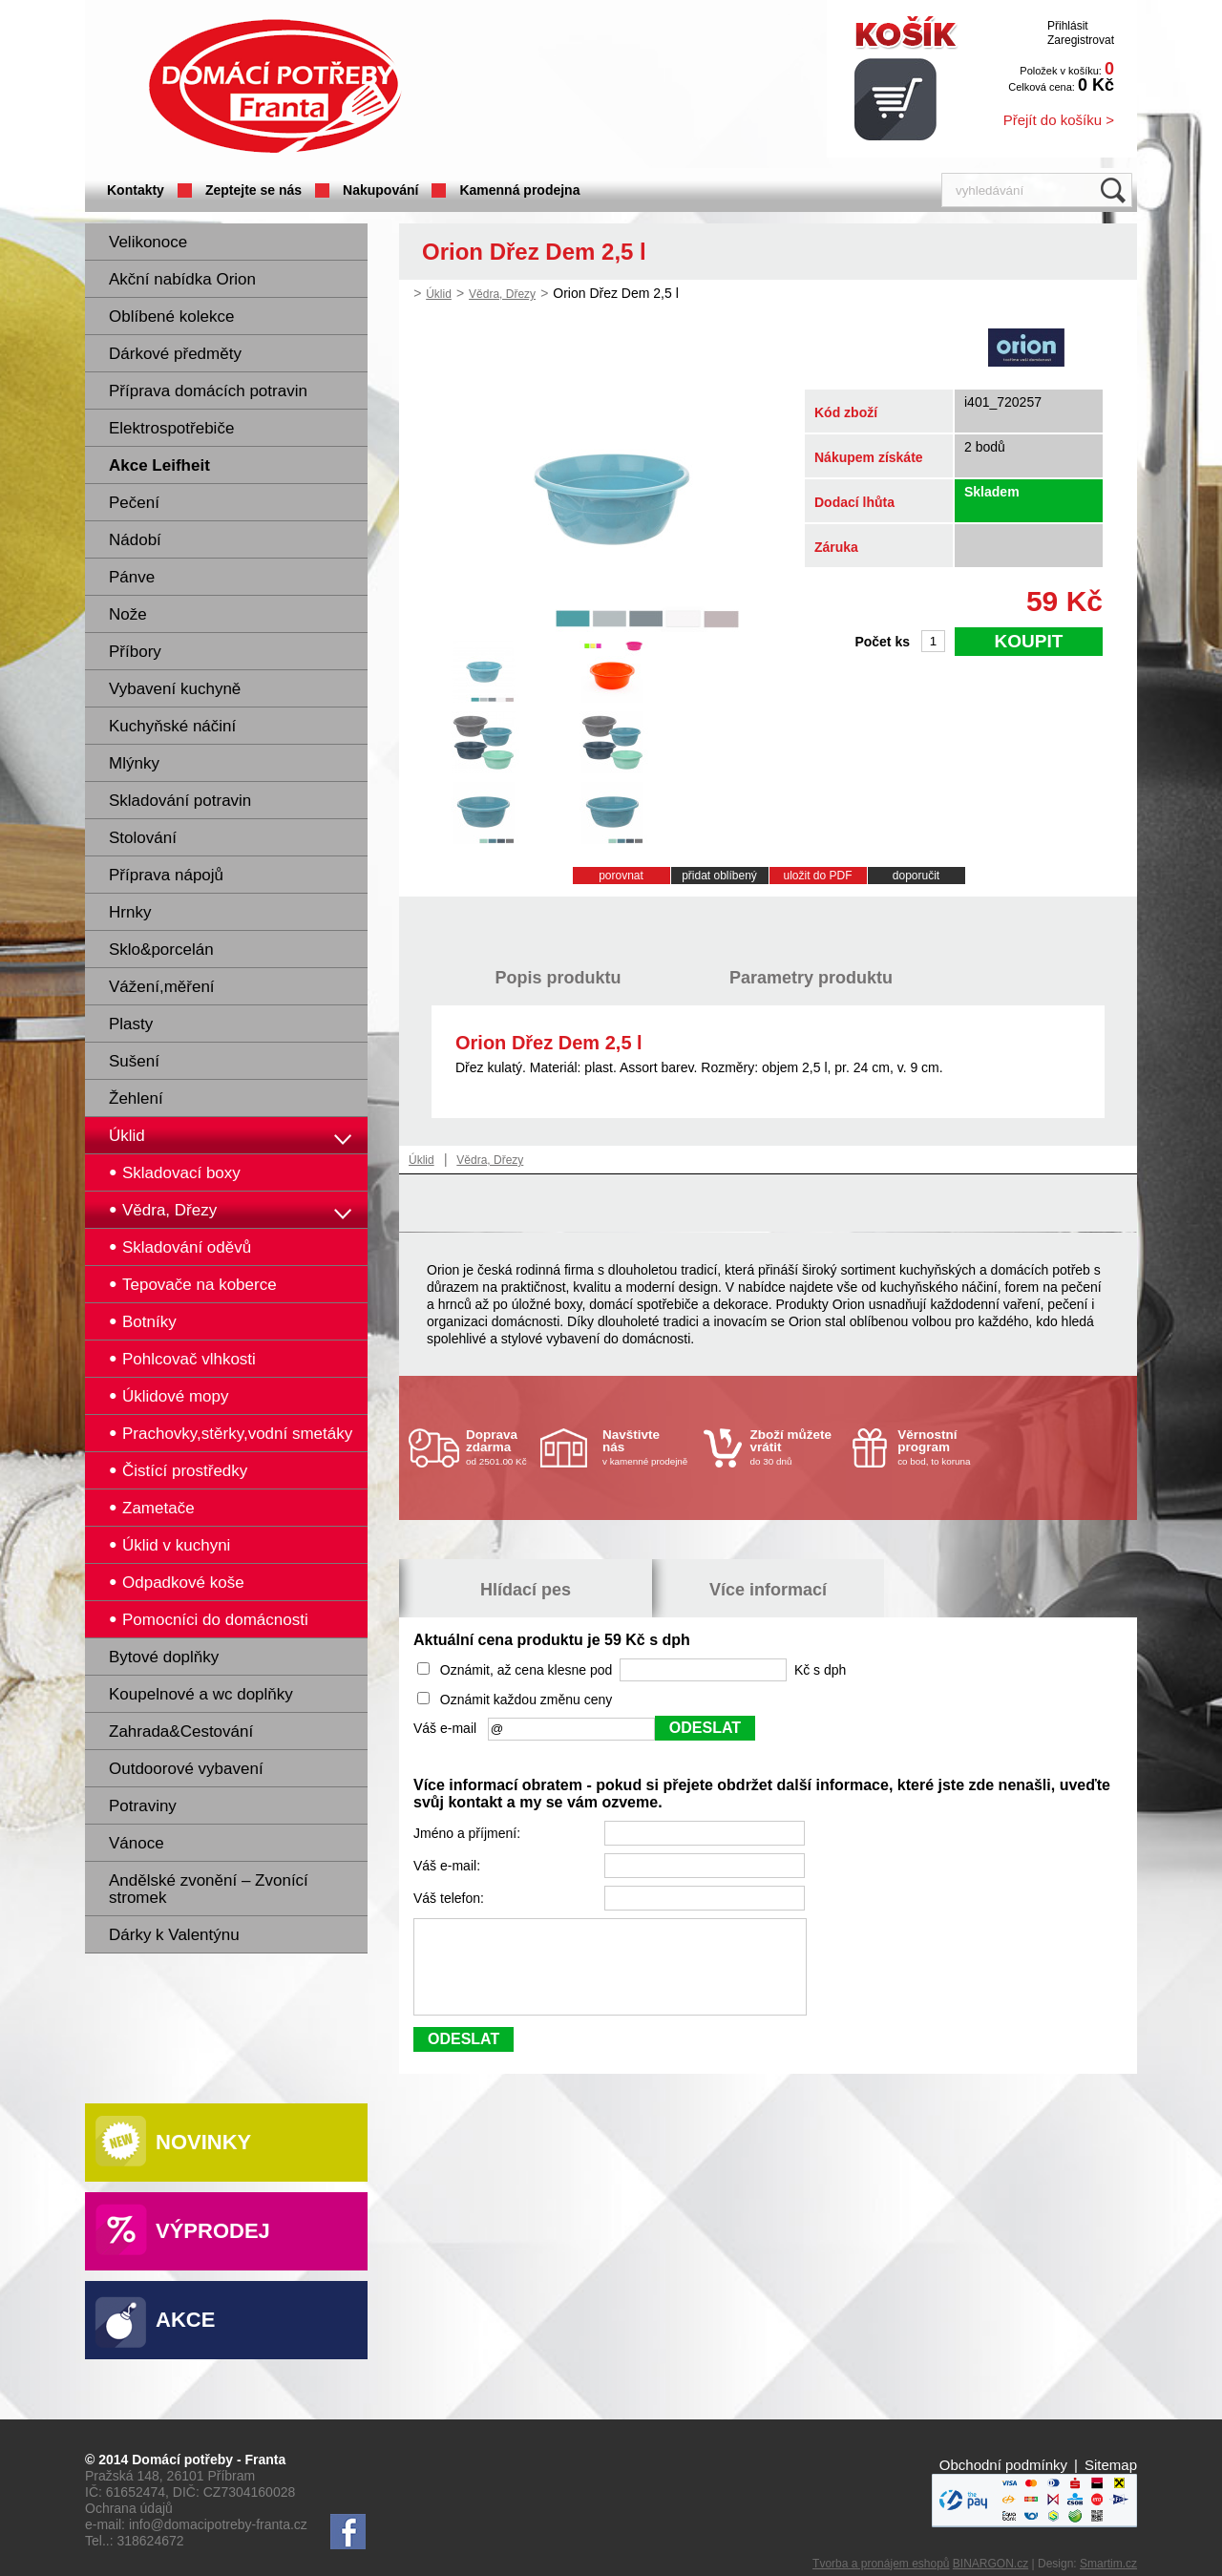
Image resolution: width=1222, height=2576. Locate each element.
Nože (128, 614)
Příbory (135, 652)
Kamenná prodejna (519, 190)
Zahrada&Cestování (181, 1731)
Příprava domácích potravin (208, 391)
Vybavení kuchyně (175, 689)
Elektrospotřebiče (171, 428)
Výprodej (213, 2231)
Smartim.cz (1108, 2563)
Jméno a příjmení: (468, 1833)
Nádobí (135, 540)
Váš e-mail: (448, 1865)
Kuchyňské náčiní (172, 726)
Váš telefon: (450, 1898)
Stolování (143, 838)
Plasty (131, 1024)
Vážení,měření (162, 987)
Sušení (134, 1061)
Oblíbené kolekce (171, 316)
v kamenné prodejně (648, 1447)
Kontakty (135, 190)
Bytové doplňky (164, 1657)
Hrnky (130, 912)
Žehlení (136, 1098)
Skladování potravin (180, 801)
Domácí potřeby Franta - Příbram (275, 86)
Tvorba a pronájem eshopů (880, 2563)
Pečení (134, 503)
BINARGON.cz (990, 2563)
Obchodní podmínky (1003, 2465)
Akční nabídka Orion (182, 279)
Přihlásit (1067, 25)
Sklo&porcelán (161, 949)
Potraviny (143, 1806)
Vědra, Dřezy (502, 294)
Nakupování (380, 190)
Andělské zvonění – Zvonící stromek (208, 1889)
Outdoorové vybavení (186, 1769)
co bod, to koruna (943, 1447)
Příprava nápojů (166, 875)
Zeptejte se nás (253, 190)
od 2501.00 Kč (501, 1447)
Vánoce (136, 1843)
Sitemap (1111, 2465)
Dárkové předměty (175, 354)
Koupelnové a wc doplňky (201, 1694)
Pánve (132, 577)
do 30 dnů (796, 1447)
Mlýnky (134, 763)
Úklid (127, 1136)
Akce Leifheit (159, 465)
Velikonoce (148, 242)
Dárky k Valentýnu (174, 1935)
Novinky (203, 2142)
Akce (185, 2320)
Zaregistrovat (1080, 40)
